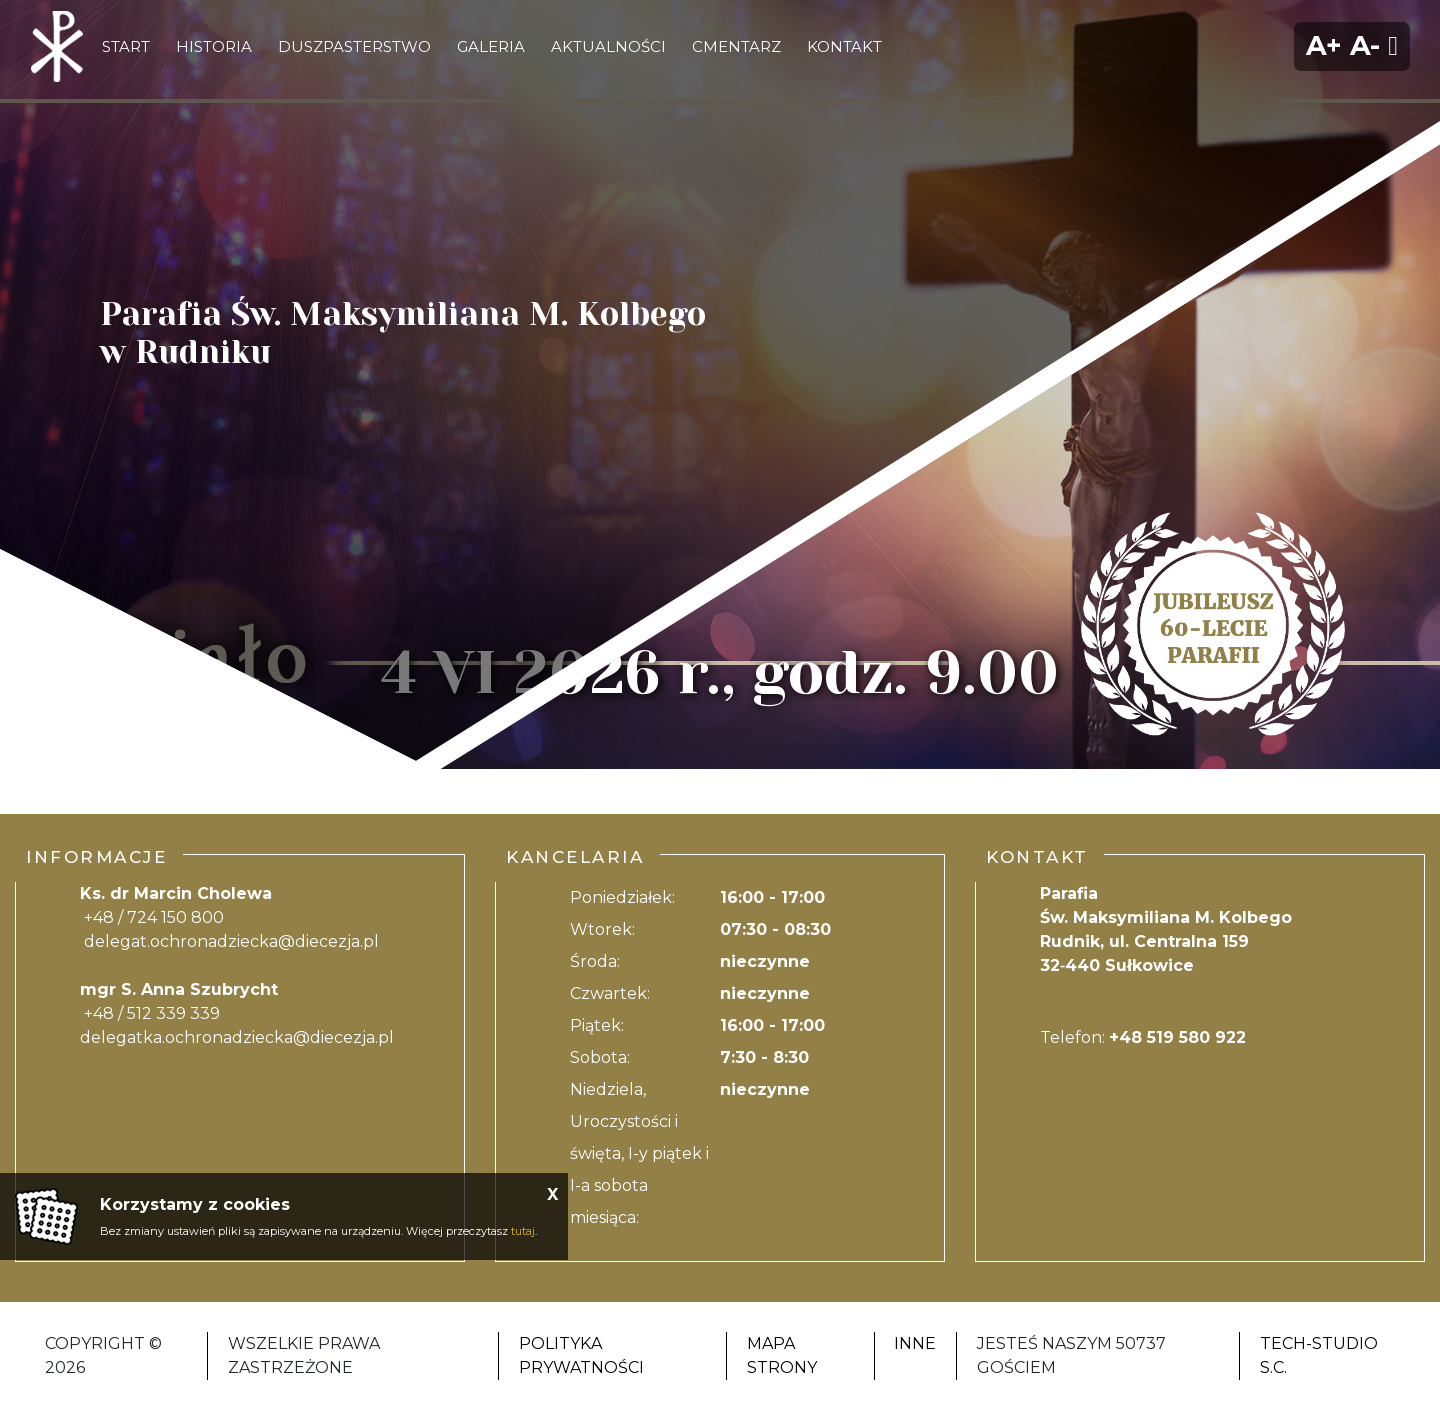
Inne (915, 1343)
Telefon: (1143, 1037)
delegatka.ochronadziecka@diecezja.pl (237, 1037)
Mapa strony (782, 1355)
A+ (1324, 45)
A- (1365, 45)
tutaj (523, 1231)
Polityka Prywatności (581, 1355)
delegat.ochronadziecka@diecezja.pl (231, 941)
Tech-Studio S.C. (1319, 1355)
